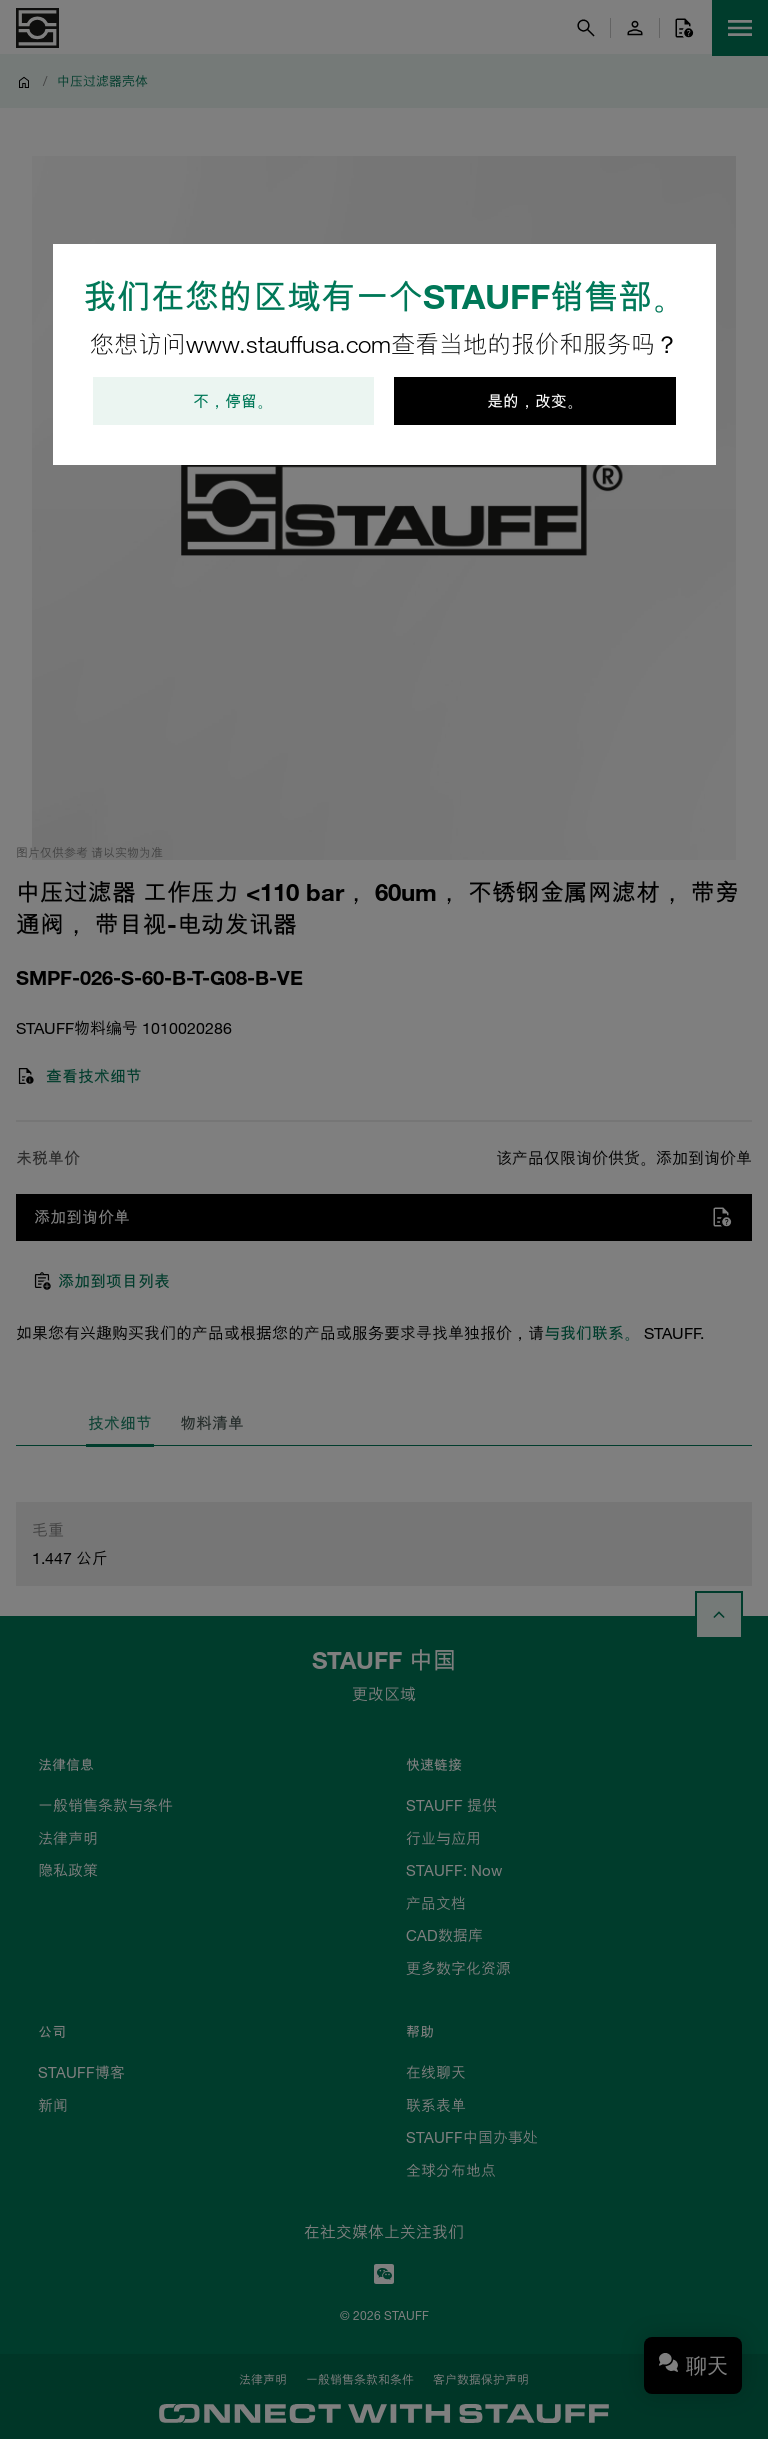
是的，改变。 (535, 401)
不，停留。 (233, 401)
